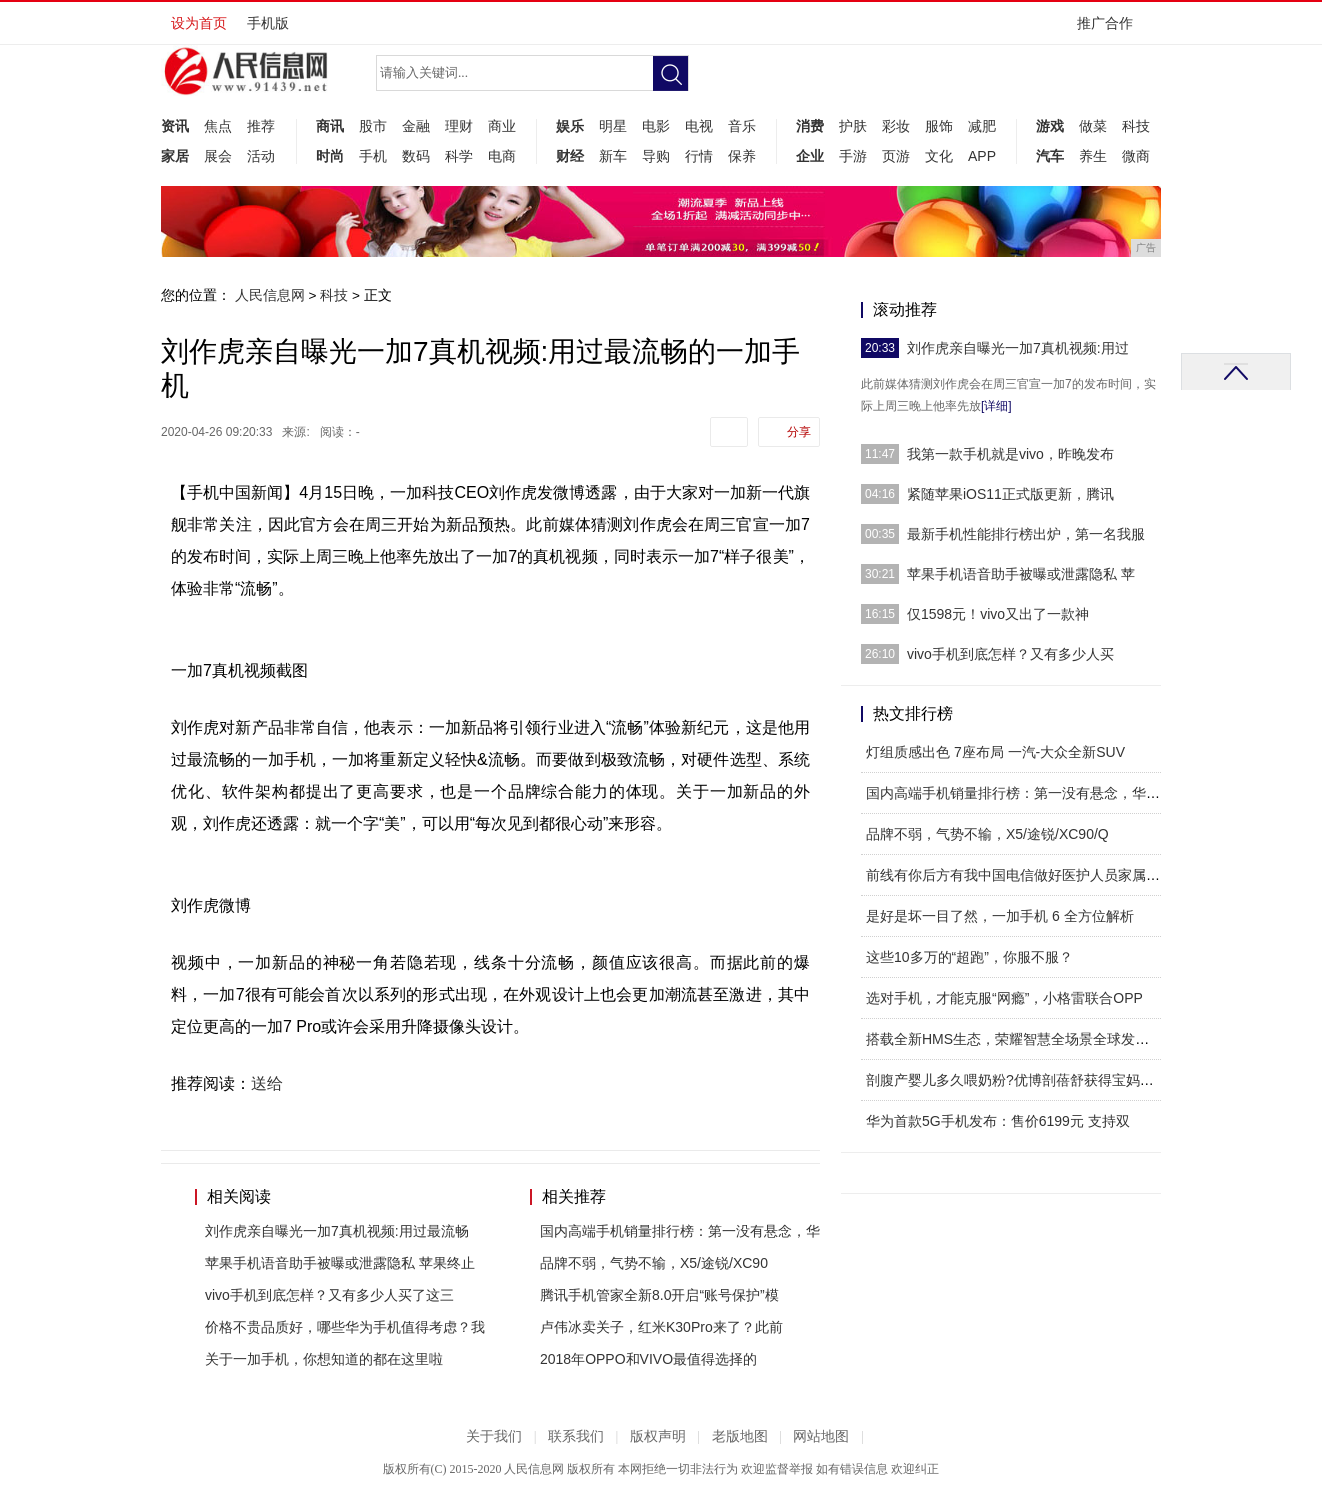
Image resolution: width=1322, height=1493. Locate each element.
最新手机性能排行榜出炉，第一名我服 (1026, 534)
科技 (1136, 126)
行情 (699, 156)
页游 (896, 156)
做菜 (1093, 126)
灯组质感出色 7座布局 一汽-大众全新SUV (995, 752)
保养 (742, 156)
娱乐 (570, 126)
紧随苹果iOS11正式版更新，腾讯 (1010, 494)
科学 (459, 156)
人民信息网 (270, 295)
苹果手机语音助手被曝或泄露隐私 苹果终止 (340, 1263)
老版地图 (740, 1436)
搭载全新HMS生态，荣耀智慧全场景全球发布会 (1014, 1039)
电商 (502, 156)
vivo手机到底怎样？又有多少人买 (1010, 654)
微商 (1136, 156)
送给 (267, 1083)
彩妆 (896, 126)
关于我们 (494, 1436)
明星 (613, 126)
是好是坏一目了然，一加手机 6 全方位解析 (1000, 916)
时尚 (330, 156)
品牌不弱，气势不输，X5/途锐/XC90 (654, 1263)
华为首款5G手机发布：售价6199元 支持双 (998, 1121)
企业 (810, 156)
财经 (570, 156)
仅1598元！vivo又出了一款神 (998, 614)
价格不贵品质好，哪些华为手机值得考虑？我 (345, 1327)
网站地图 (821, 1436)
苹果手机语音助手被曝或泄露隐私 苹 (1021, 574)
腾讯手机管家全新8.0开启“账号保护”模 (659, 1295)
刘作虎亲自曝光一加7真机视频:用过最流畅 (337, 1231)
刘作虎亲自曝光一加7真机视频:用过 (1018, 348)
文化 (939, 156)
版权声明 (658, 1436)
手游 (853, 156)
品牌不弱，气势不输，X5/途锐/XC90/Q (987, 834)
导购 (656, 156)
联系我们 (576, 1436)
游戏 (1050, 126)
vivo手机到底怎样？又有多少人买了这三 (329, 1295)
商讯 (330, 126)
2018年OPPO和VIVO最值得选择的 (648, 1359)
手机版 (268, 23)
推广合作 (1111, 29)
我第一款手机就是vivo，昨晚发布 (1010, 454)
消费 (810, 126)
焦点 (218, 126)
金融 (416, 126)
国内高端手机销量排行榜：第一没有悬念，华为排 (1020, 793)
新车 (613, 156)
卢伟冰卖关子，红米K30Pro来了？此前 (661, 1327)
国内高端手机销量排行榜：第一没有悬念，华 (680, 1231)
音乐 (742, 126)
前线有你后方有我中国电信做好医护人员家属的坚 (1020, 875)
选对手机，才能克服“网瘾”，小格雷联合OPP (1004, 998)
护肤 (853, 126)
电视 (699, 126)
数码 (416, 156)
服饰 (939, 126)
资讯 (175, 126)
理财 (459, 126)
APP (982, 156)
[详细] (996, 406)
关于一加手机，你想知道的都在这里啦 (324, 1359)
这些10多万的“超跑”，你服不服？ (969, 957)
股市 (373, 126)
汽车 (1050, 156)
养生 (1093, 156)
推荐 (261, 126)
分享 (799, 432)
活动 (261, 156)
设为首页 (199, 23)
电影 (656, 126)
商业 (502, 126)
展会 (218, 156)
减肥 (982, 126)
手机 (373, 156)
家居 (175, 156)
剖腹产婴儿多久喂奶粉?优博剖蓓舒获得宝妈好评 (1017, 1080)
